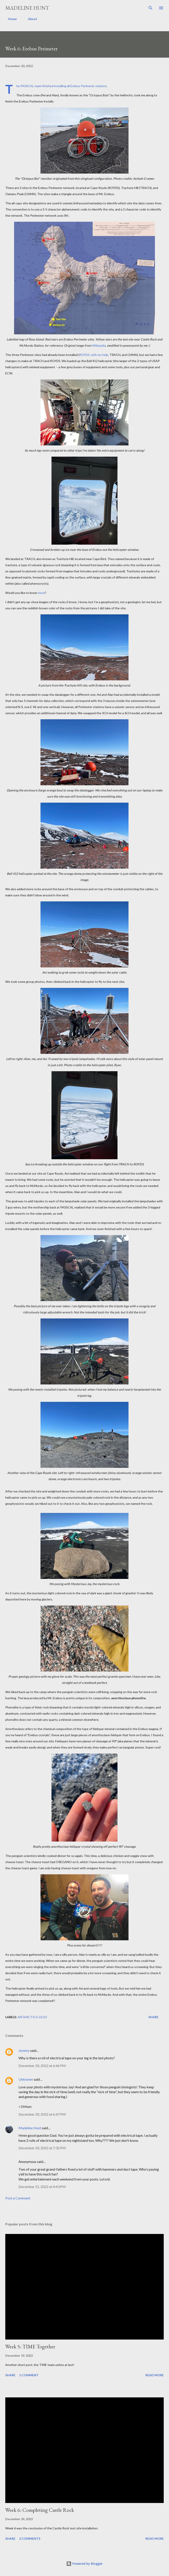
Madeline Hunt (27, 7)
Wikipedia (99, 345)
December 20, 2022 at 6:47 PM (42, 2114)
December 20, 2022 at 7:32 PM (42, 2148)
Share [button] (153, 2017)
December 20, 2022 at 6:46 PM (42, 2065)
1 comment (29, 2375)
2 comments (29, 2538)
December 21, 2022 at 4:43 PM (42, 2186)
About (30, 19)
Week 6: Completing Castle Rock (39, 2509)
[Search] (150, 8)
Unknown (25, 2079)
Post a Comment (17, 2198)
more (41, 593)
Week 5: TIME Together (30, 2346)
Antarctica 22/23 (32, 2017)
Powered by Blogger (84, 2563)
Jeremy (23, 2050)
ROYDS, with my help (93, 355)
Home (9, 19)
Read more (154, 2375)
